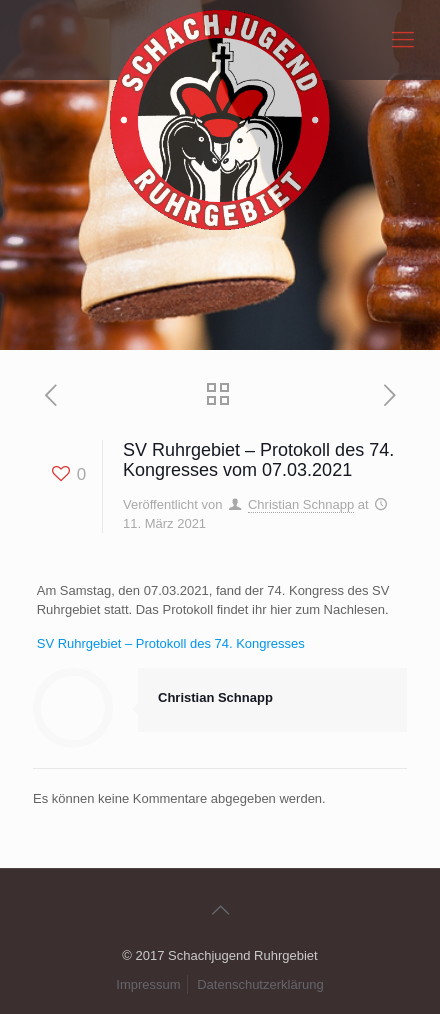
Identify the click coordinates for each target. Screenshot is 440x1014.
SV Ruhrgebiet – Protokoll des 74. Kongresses (171, 643)
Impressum (148, 984)
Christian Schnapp (301, 504)
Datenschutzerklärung (260, 984)
